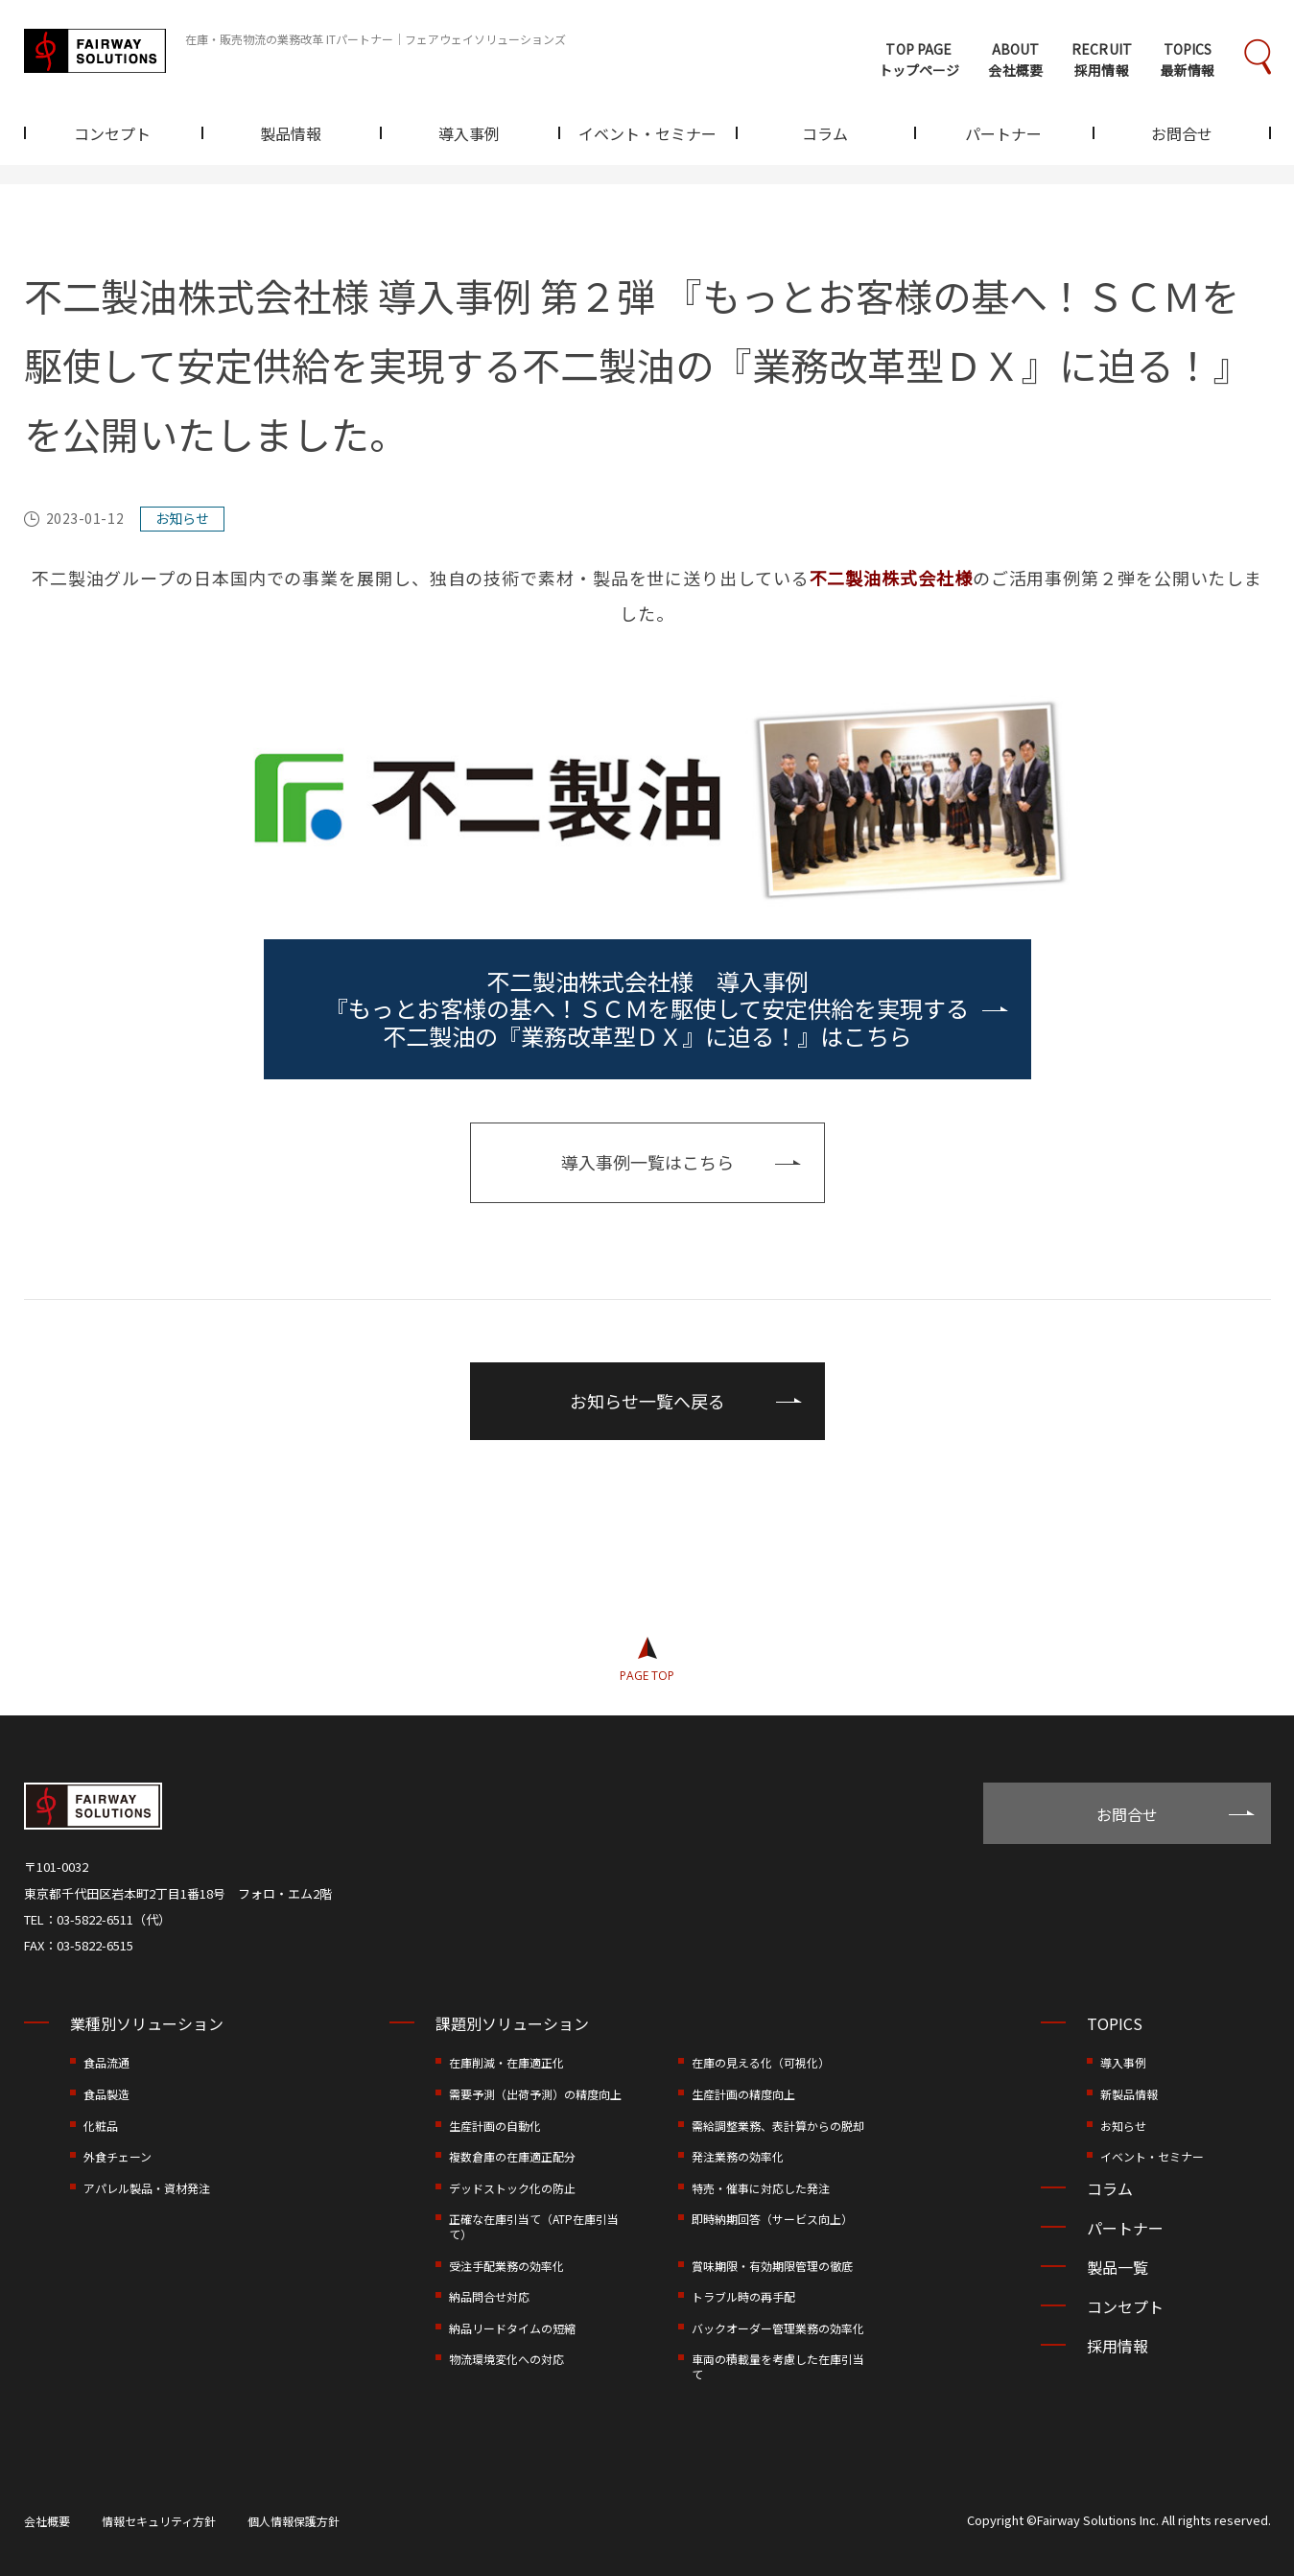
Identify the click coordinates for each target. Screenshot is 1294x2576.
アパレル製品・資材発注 (146, 2188)
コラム (825, 135)
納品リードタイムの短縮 (512, 2328)
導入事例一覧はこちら (647, 1161)
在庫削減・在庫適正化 (506, 2062)
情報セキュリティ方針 (159, 2521)
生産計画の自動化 (495, 2125)
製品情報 (290, 135)
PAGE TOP (647, 1675)
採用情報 (1117, 2345)
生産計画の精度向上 (743, 2094)
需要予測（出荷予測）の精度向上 (535, 2094)
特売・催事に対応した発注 (761, 2188)
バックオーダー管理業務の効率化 (778, 2328)
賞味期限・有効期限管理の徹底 (772, 2265)
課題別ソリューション (512, 2023)
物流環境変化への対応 (506, 2359)
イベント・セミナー (647, 135)
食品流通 (106, 2062)
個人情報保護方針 (293, 2521)
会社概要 (47, 2521)
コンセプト (112, 135)
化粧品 (100, 2125)
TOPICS (1114, 2023)
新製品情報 (1129, 2094)
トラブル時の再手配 (743, 2296)
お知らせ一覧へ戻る (647, 1400)
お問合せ (1181, 135)
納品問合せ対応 (489, 2296)
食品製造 (106, 2094)
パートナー (1003, 135)
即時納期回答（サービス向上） (772, 2218)
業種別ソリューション (147, 2023)
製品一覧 (1117, 2267)
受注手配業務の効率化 (506, 2265)
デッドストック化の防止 (512, 2188)
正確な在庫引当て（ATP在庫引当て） (534, 2226)
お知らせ (1123, 2125)
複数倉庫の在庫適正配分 (512, 2156)
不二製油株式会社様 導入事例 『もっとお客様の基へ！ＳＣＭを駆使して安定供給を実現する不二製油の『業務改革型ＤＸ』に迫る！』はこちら (647, 1008)
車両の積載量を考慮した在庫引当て (778, 2366)
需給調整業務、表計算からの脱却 (778, 2125)
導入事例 (469, 135)
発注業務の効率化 (738, 2156)
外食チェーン (117, 2156)
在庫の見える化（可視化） (761, 2062)
